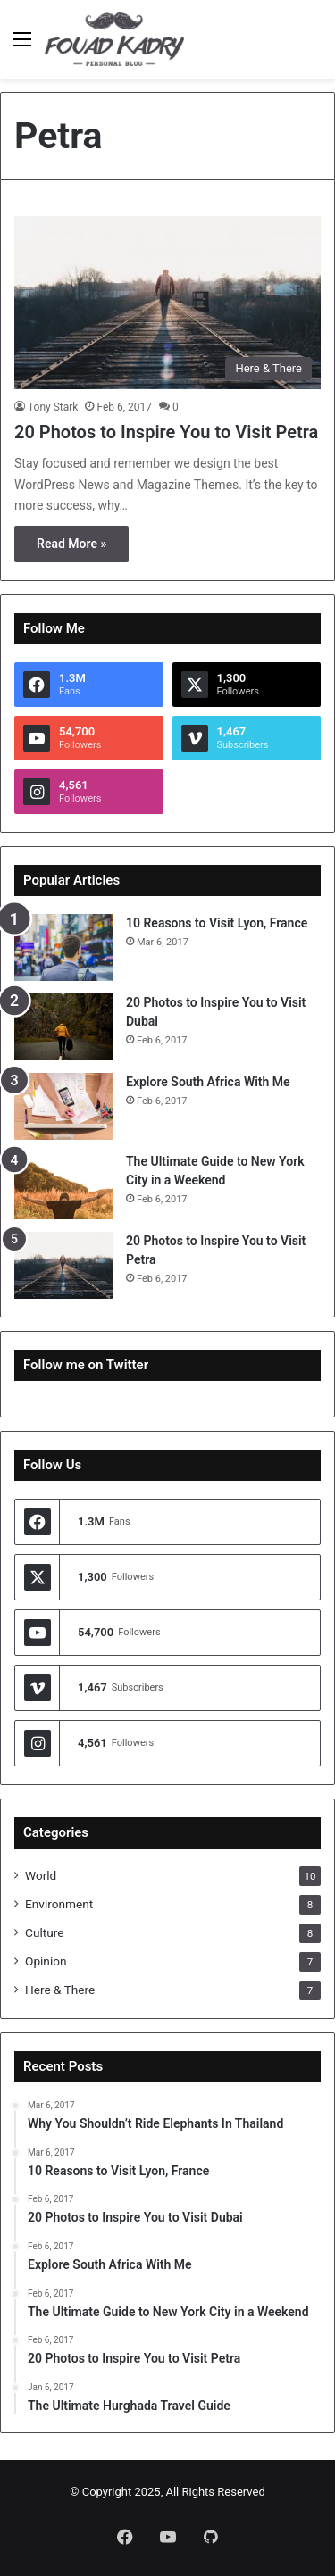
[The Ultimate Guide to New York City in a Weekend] (63, 1185)
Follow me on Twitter (85, 1365)
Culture (44, 1932)
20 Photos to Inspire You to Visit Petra (166, 432)
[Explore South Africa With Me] (63, 1106)
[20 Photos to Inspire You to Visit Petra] (167, 302)
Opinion (46, 1961)
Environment (59, 1904)
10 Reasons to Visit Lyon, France (216, 923)
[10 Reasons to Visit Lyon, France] (63, 947)
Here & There (60, 1989)
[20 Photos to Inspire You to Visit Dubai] (63, 1026)
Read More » (71, 543)
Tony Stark (53, 407)
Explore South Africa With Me (208, 1082)
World (40, 1875)
